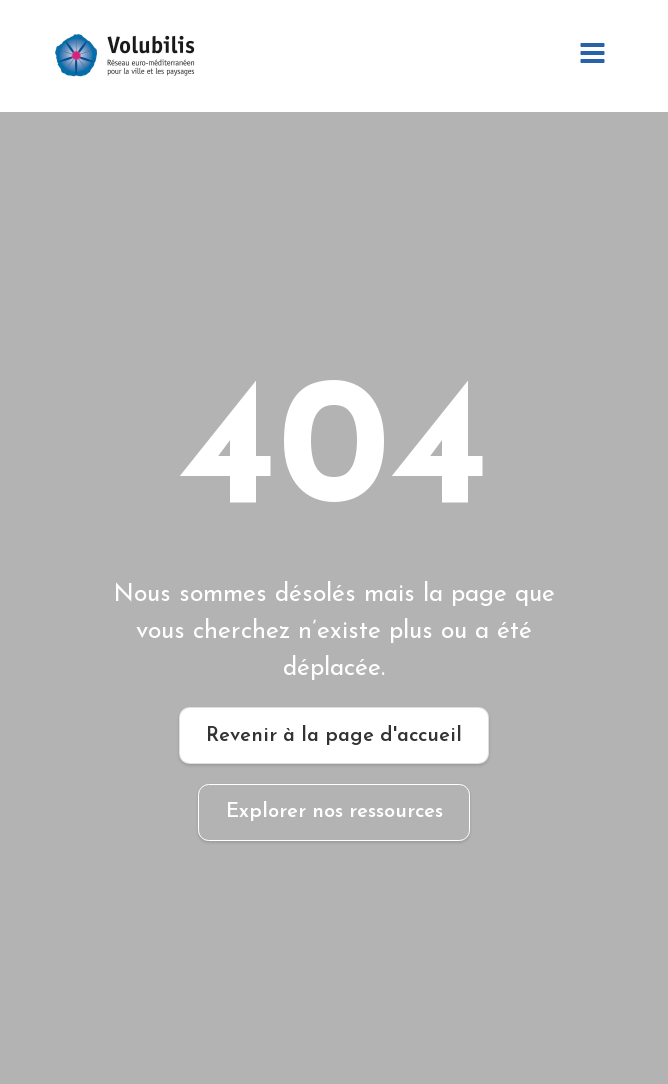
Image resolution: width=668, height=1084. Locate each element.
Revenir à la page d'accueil (334, 736)
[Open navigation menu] (592, 55)
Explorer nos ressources (334, 812)
